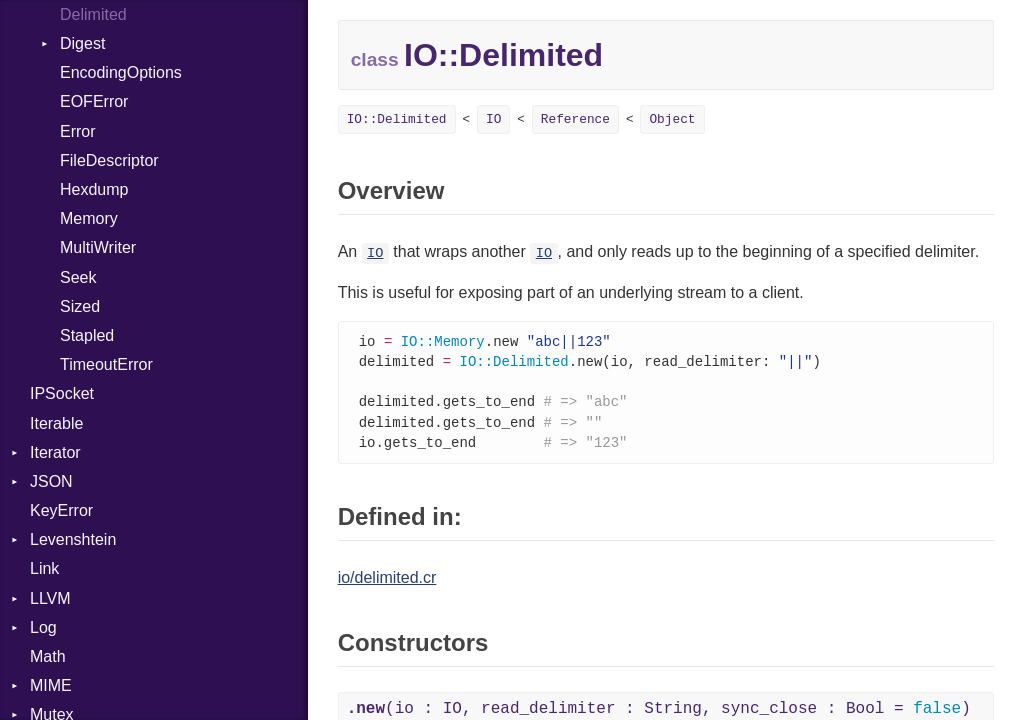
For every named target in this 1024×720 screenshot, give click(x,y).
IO (493, 119)
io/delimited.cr (387, 583)
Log (43, 627)
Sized (80, 306)
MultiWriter (98, 247)
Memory (89, 218)
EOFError (94, 101)
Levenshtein (73, 539)
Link (44, 568)
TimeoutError (106, 364)
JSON (51, 481)
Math (48, 656)
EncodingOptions (121, 72)
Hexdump (94, 189)
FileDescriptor (109, 160)
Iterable (56, 423)
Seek (78, 277)
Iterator (55, 452)
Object (672, 119)
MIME (51, 685)
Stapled (87, 335)
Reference (575, 119)
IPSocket (62, 393)
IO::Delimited (397, 119)
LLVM (50, 598)
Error (78, 131)
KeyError (61, 510)
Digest (82, 43)
